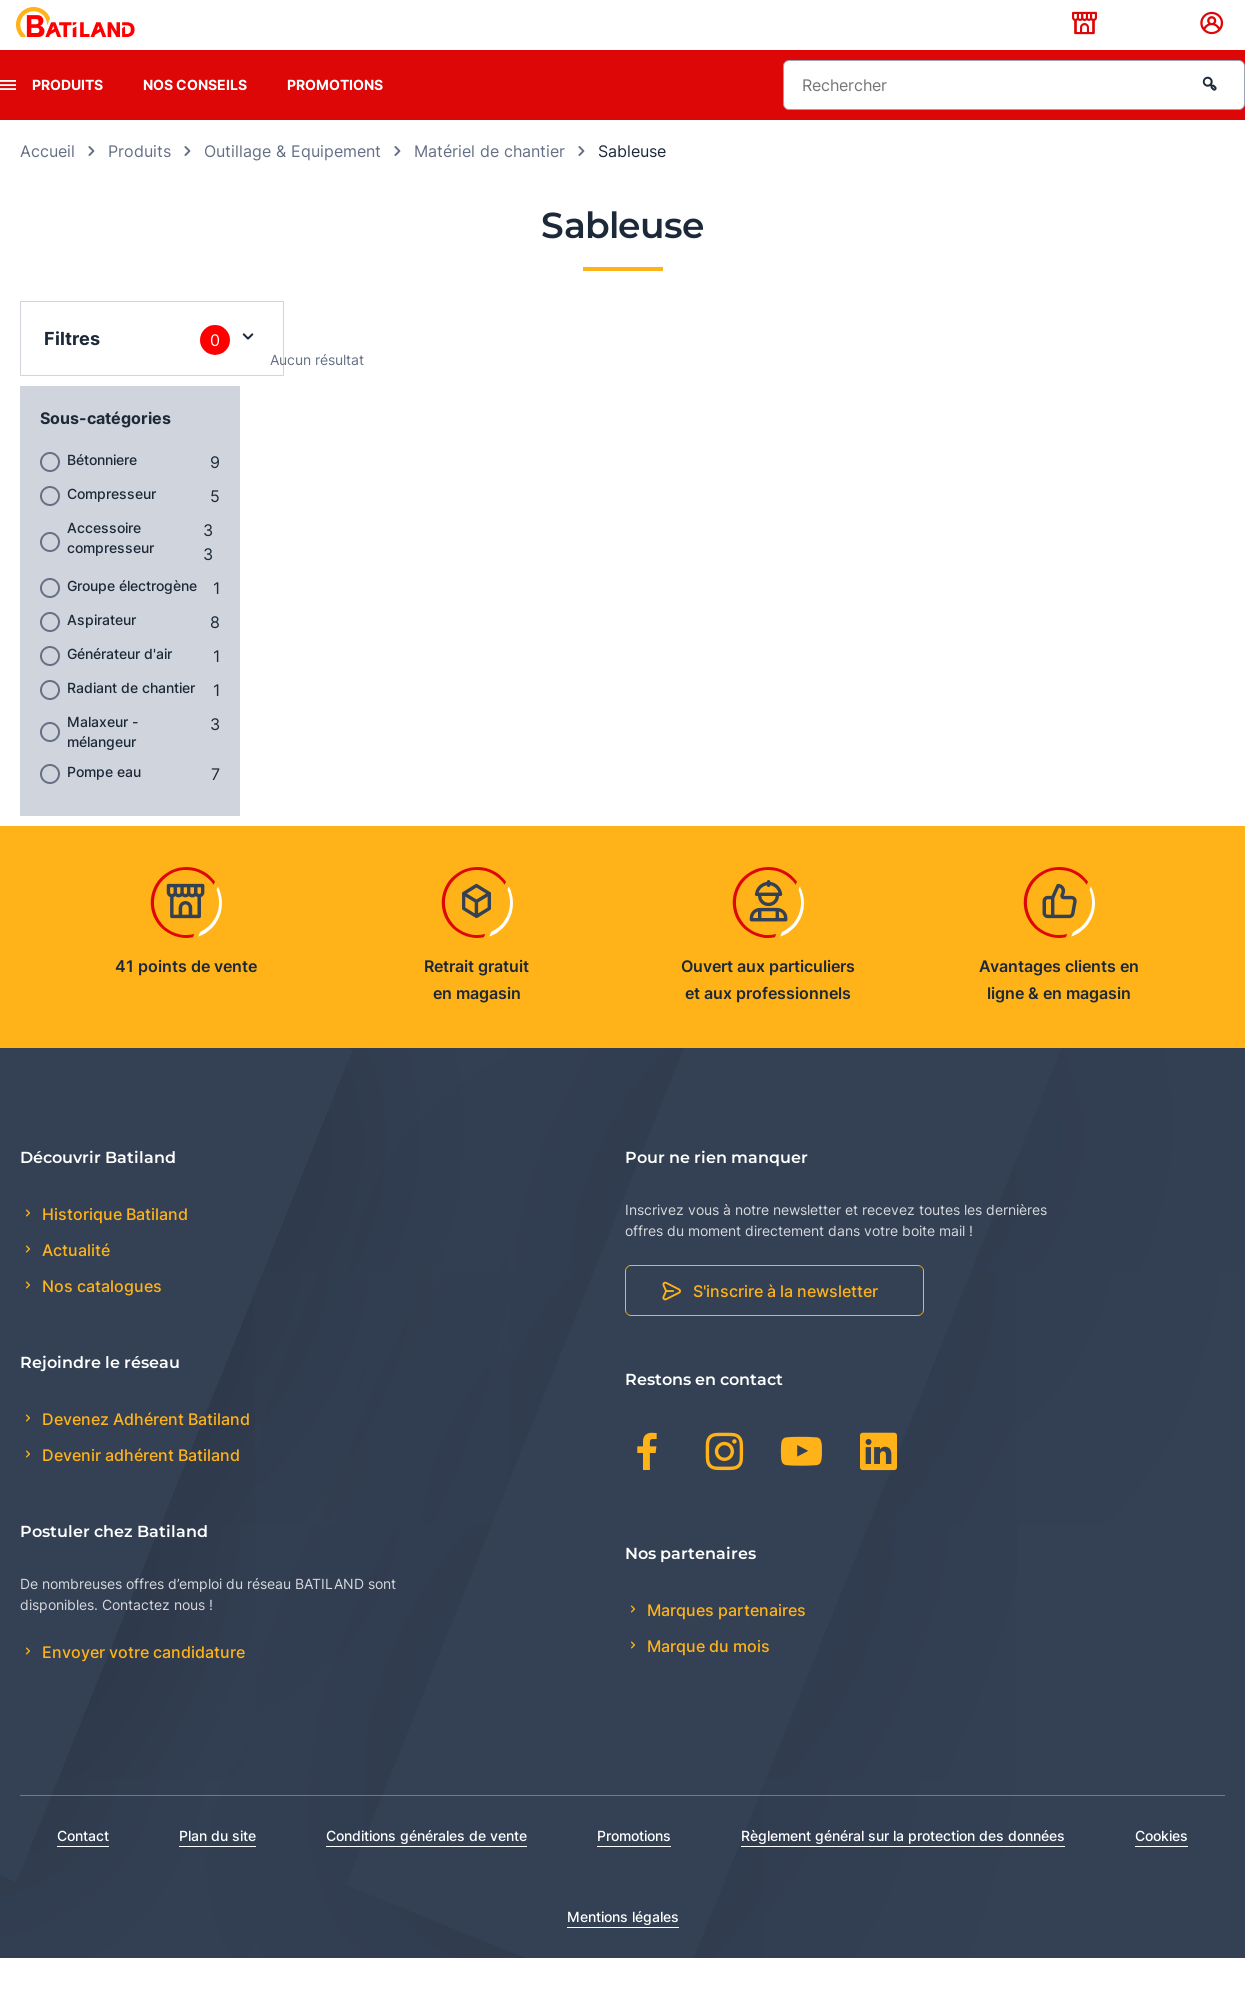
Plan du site (217, 1866)
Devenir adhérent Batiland (139, 1487)
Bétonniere (102, 490)
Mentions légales (623, 1947)
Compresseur (111, 524)
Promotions (335, 115)
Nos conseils (195, 115)
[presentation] (8, 116)
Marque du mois (706, 1677)
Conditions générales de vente (426, 1866)
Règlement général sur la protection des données (903, 1866)
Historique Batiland (113, 1245)
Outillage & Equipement (292, 182)
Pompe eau (104, 802)
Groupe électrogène (132, 616)
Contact (83, 1866)
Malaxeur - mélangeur (102, 762)
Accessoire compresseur (110, 568)
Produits (67, 115)
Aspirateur (101, 650)
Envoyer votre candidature (141, 1684)
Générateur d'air (119, 684)
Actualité (74, 1282)
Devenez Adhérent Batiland (144, 1451)
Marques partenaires (724, 1641)
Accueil (47, 182)
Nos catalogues (100, 1318)
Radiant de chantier (131, 718)
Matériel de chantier (489, 182)
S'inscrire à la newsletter (785, 1323)
